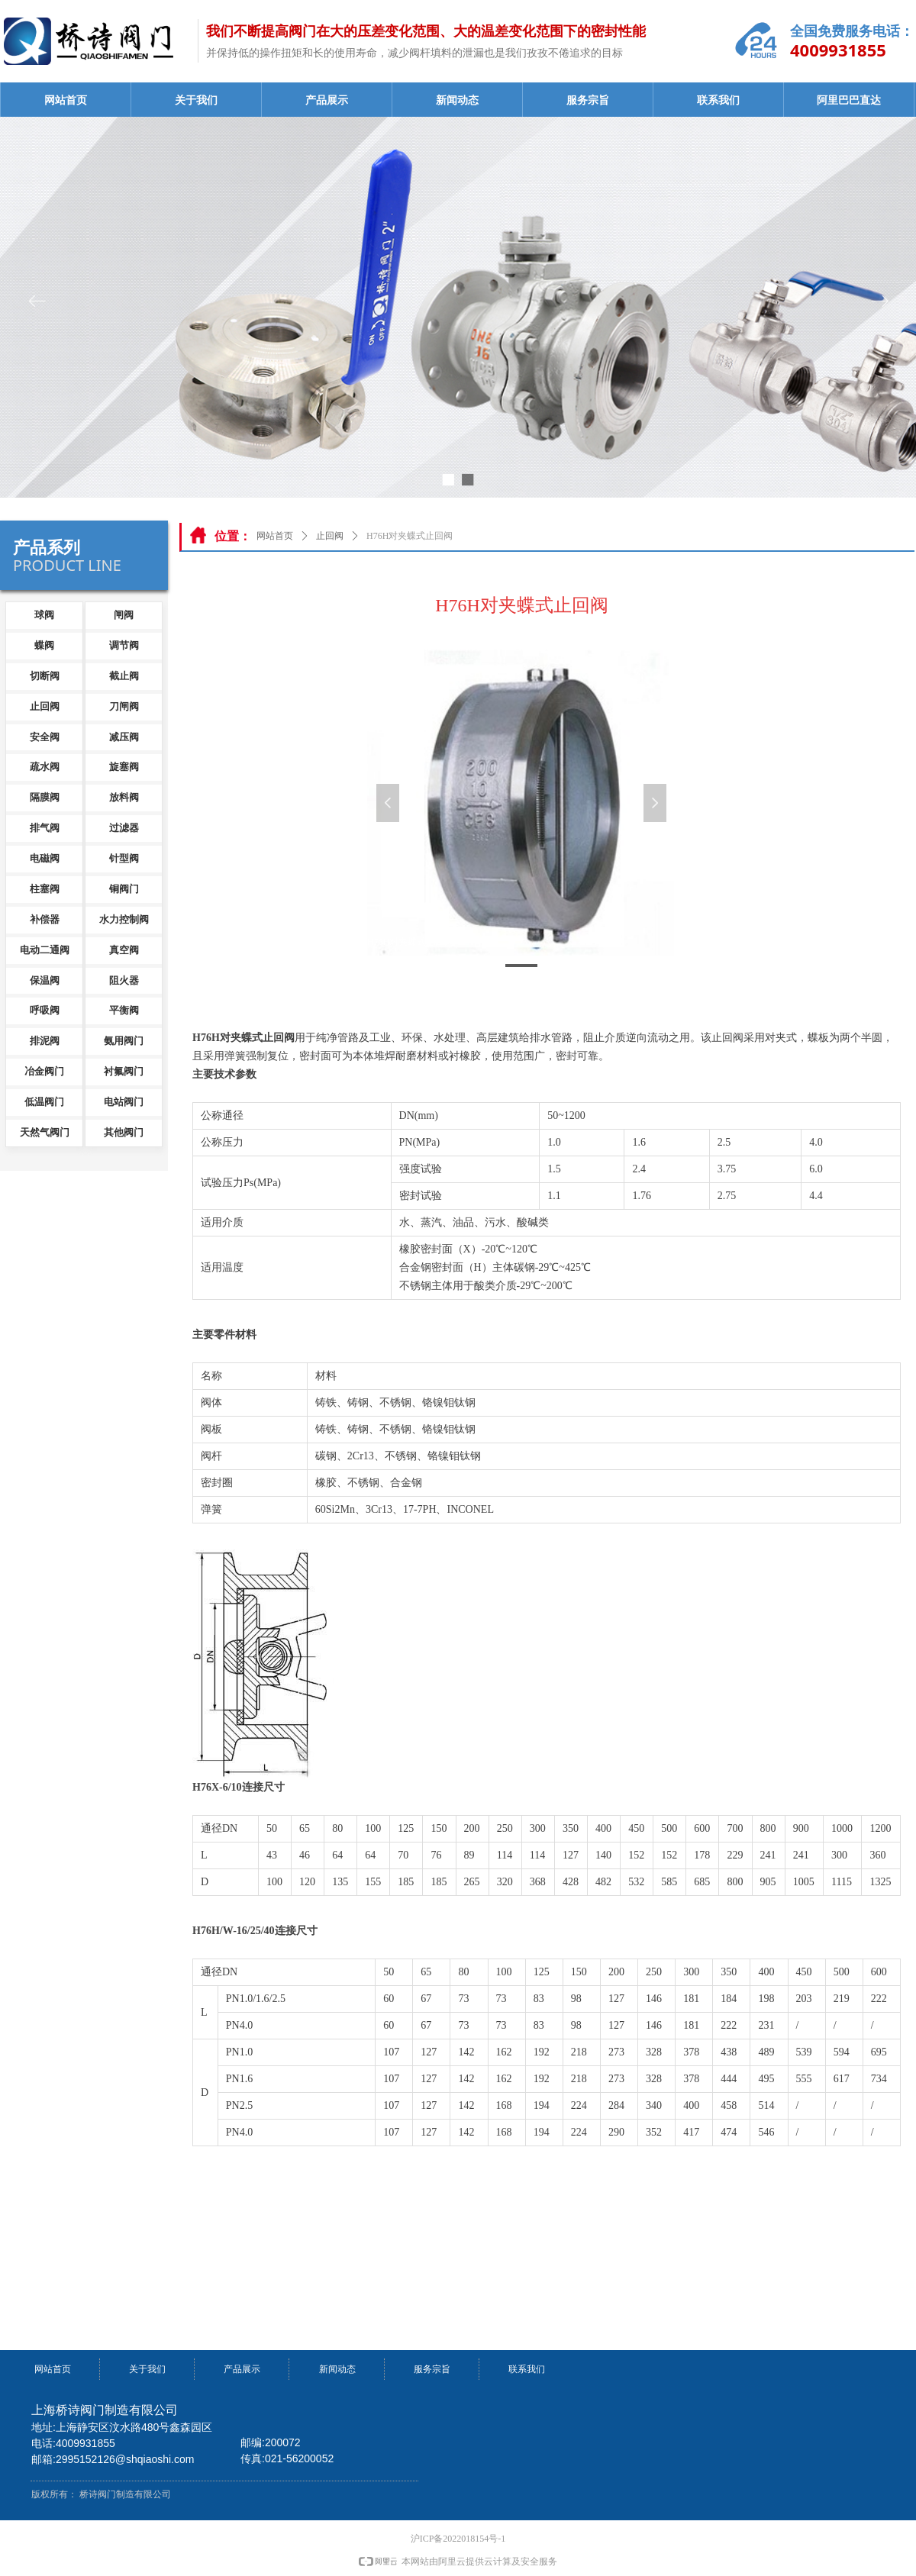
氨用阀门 (124, 1040)
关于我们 (196, 100)
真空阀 (124, 950)
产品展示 (326, 100)
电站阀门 (124, 1101)
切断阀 (45, 676)
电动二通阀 (44, 950)
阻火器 (124, 980)
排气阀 (45, 827)
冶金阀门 (44, 1071)
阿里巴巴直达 (849, 100)
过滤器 (124, 827)
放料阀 (124, 797)
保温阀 (45, 980)
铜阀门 (124, 889)
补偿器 (45, 919)
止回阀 (330, 535)
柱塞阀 (45, 889)
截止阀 (124, 676)
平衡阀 (124, 1010)
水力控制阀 (124, 919)
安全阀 (45, 737)
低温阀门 (44, 1101)
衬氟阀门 (124, 1071)
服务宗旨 (587, 100)
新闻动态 (457, 100)
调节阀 (124, 645)
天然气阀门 (44, 1132)
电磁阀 (45, 858)
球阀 (44, 615)
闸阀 (124, 615)
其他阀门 (124, 1132)
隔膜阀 (45, 797)
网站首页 (65, 100)
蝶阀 (44, 645)
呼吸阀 (45, 1010)
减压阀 (124, 737)
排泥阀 (45, 1040)
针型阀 (124, 858)
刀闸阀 (124, 706)
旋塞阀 (124, 766)
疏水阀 (45, 766)
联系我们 (718, 100)
